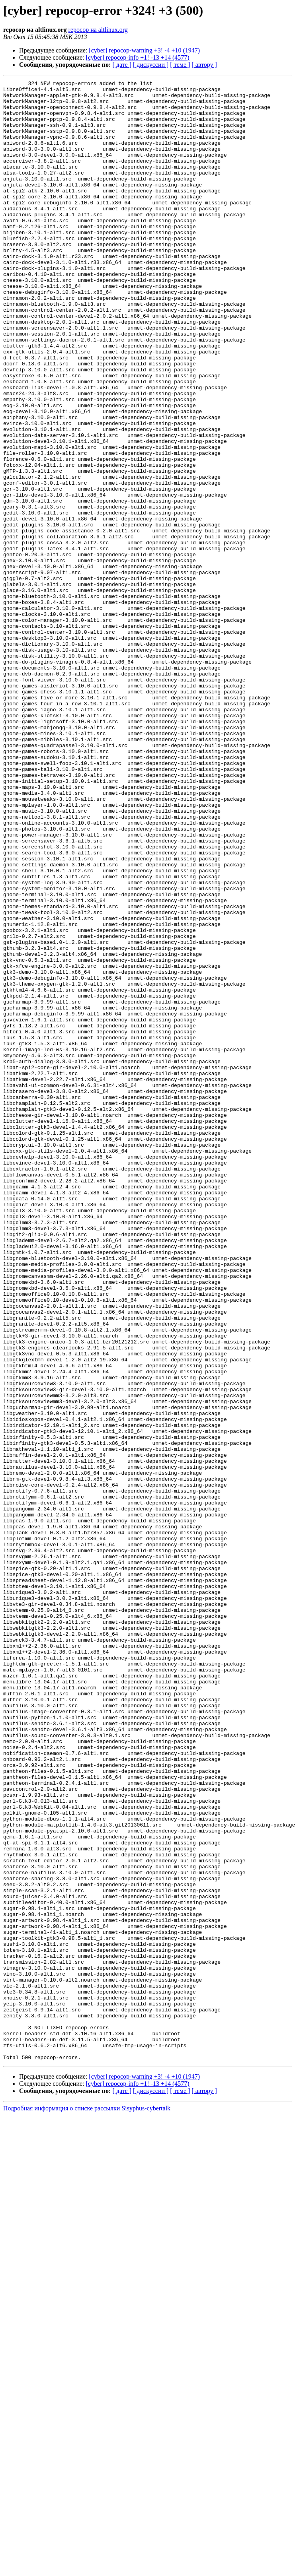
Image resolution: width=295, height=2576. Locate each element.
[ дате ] (121, 64)
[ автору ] (204, 64)
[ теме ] (180, 64)
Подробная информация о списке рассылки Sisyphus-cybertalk (86, 2504)
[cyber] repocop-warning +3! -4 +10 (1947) (144, 50)
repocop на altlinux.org (98, 29)
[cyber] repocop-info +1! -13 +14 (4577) (138, 57)
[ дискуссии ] (150, 64)
